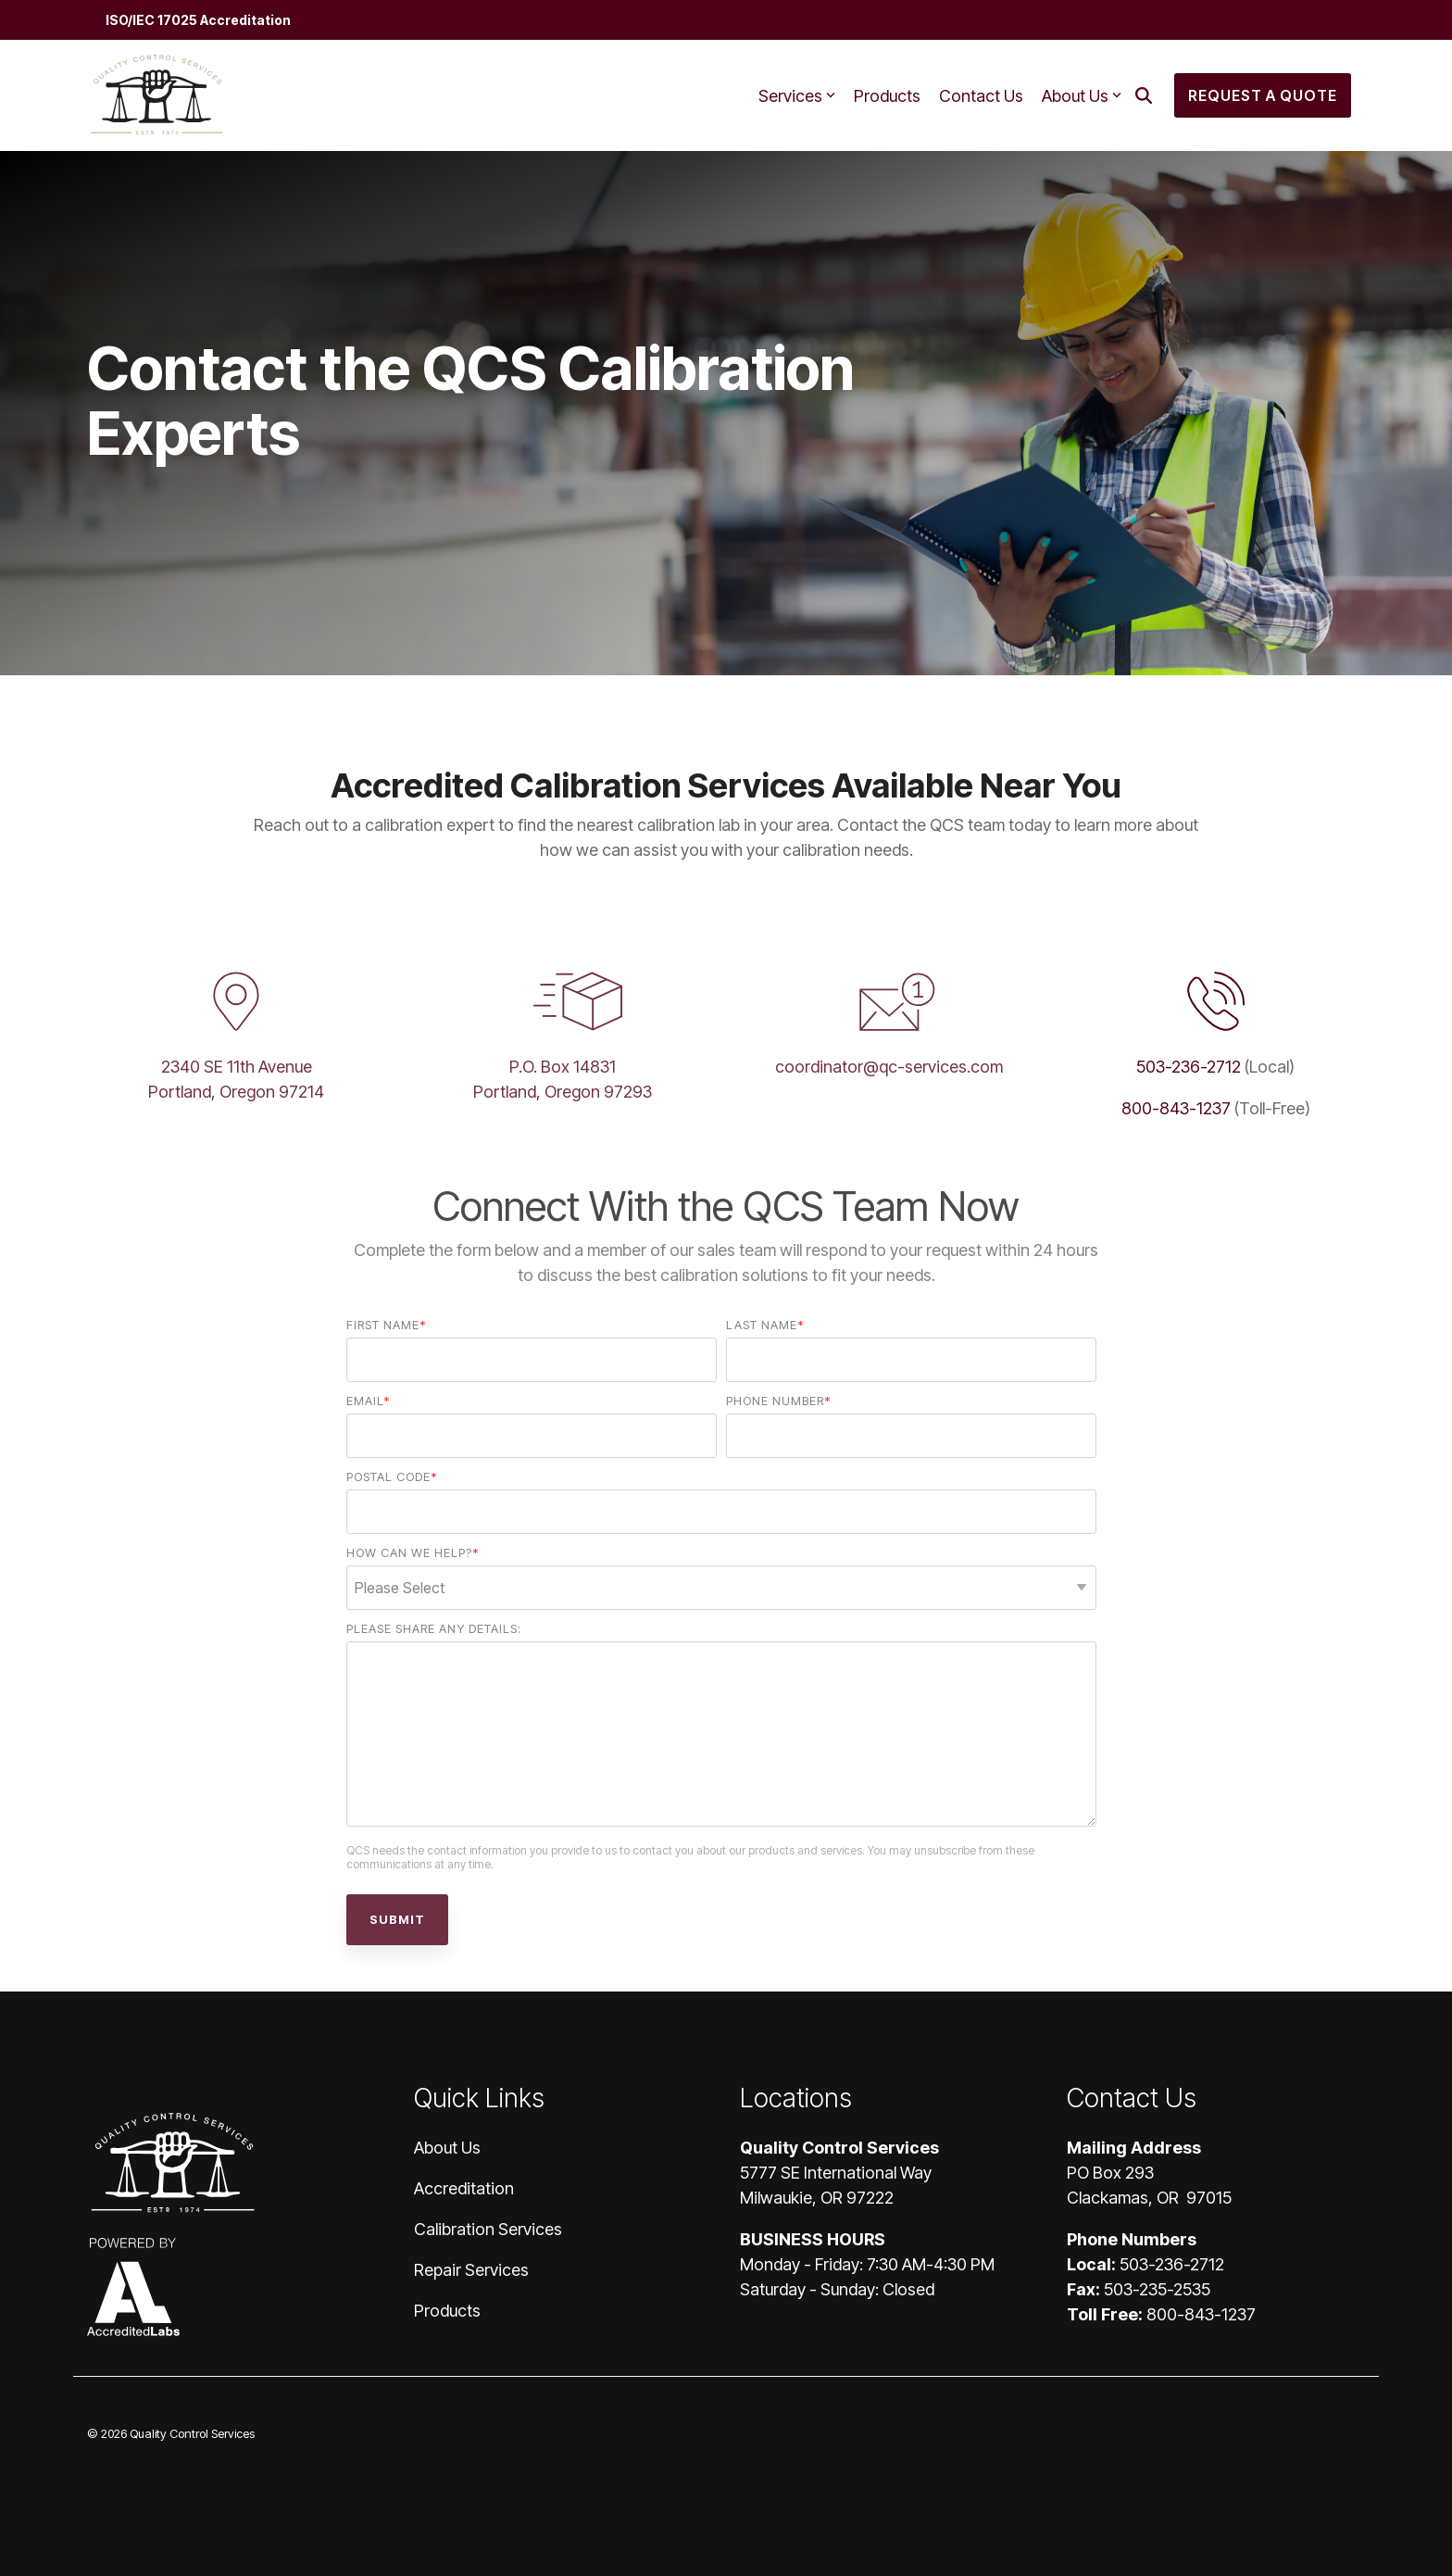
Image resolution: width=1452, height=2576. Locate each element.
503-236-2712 (1188, 1066)
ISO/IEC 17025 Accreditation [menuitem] (198, 20)
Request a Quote (1262, 95)
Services (796, 96)
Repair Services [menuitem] (471, 2270)
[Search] (1144, 95)
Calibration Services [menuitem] (488, 2229)
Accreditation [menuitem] (464, 2188)
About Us (1081, 96)
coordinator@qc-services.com (889, 1066)
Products (887, 96)
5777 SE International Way (836, 2172)
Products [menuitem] (447, 2310)
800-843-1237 (1176, 1108)
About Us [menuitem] (447, 2147)
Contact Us (981, 96)
